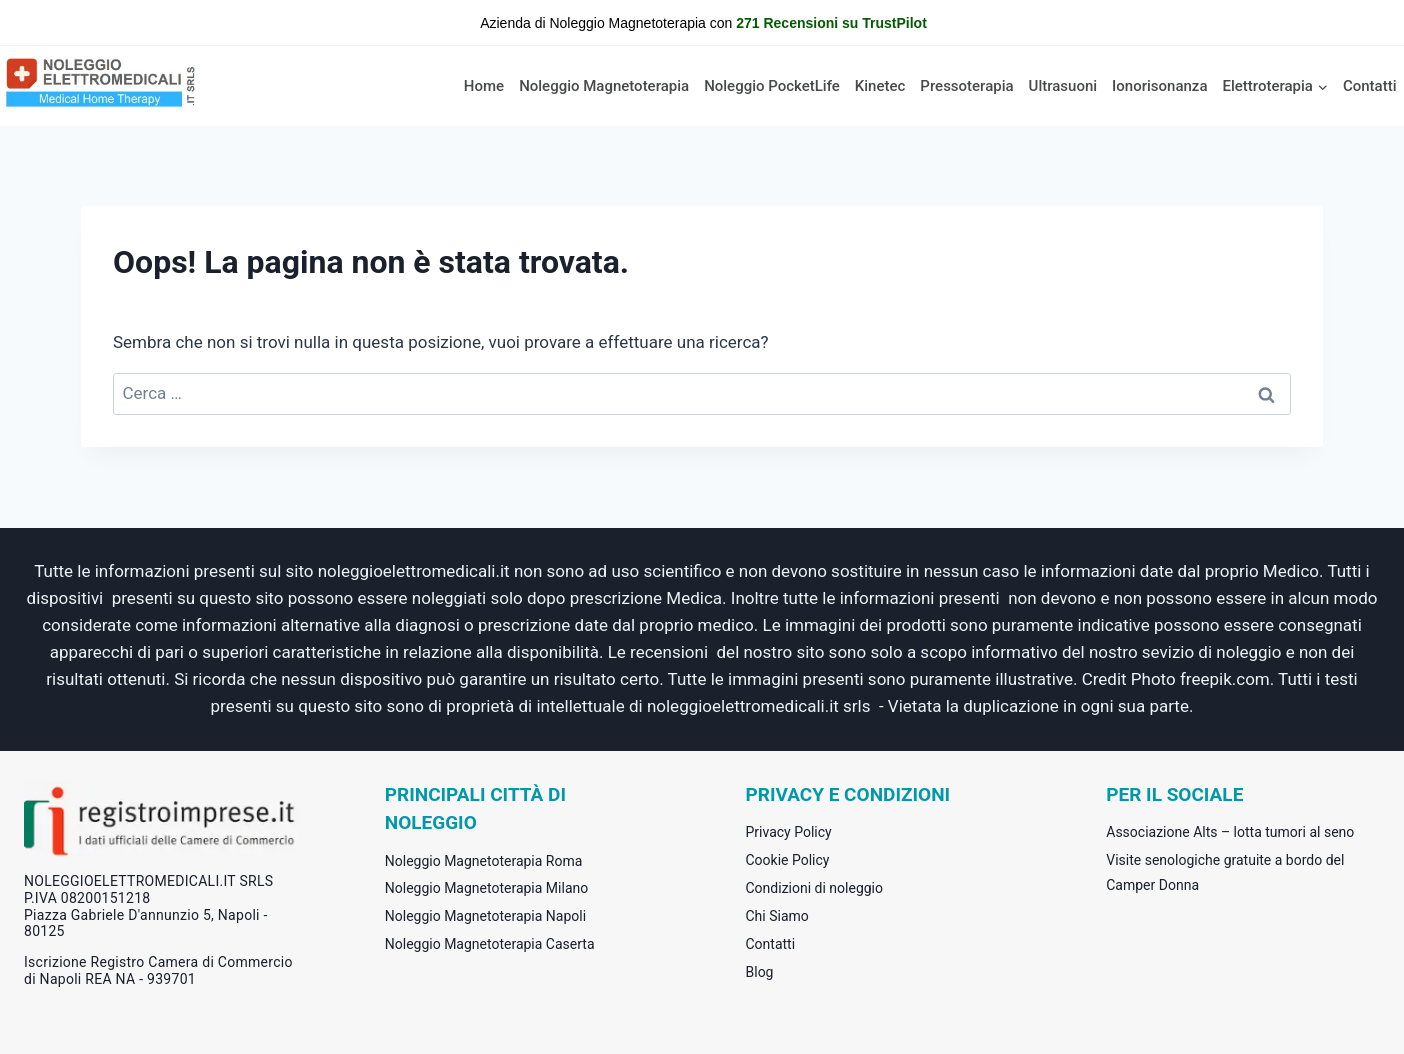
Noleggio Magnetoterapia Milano (486, 888)
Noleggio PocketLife (772, 86)
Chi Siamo (777, 916)
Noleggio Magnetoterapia (604, 86)
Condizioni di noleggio (815, 888)
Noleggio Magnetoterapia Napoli (485, 916)
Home (484, 86)
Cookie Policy (788, 860)
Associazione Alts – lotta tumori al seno (1230, 832)
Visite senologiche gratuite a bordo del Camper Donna (1225, 872)
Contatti (1370, 86)
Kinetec (880, 86)
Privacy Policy (789, 832)
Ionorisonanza (1159, 86)
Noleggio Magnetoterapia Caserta (490, 944)
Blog (760, 972)
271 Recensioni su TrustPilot (831, 23)
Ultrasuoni (1063, 86)
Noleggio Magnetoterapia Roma (484, 861)
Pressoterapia (966, 86)
